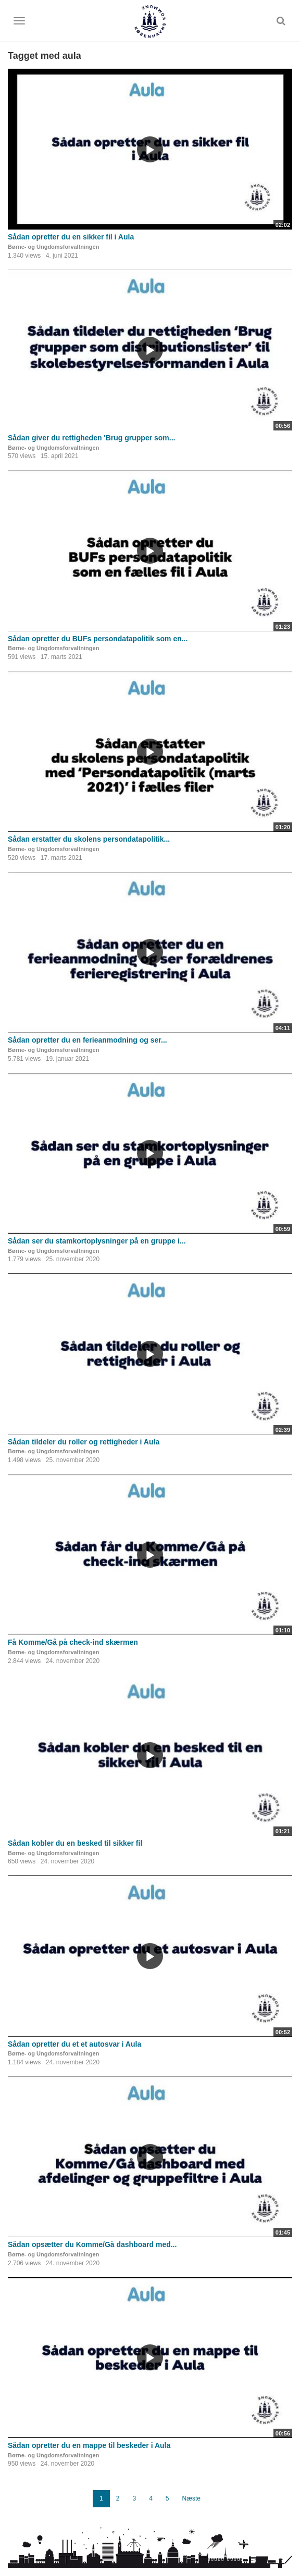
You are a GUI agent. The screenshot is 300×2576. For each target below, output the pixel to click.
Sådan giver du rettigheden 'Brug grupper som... (91, 438)
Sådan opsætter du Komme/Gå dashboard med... (92, 2244)
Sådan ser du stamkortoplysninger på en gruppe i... (97, 1241)
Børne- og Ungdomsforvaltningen (53, 247)
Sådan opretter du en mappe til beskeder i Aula (89, 2445)
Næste (191, 2498)
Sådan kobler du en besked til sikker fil (75, 1843)
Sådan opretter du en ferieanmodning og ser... (87, 1040)
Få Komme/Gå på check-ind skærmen (73, 1642)
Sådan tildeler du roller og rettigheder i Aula (83, 1442)
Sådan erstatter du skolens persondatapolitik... (89, 839)
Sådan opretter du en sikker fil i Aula (71, 237)
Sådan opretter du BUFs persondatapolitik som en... (98, 639)
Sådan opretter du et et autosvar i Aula (74, 2044)
